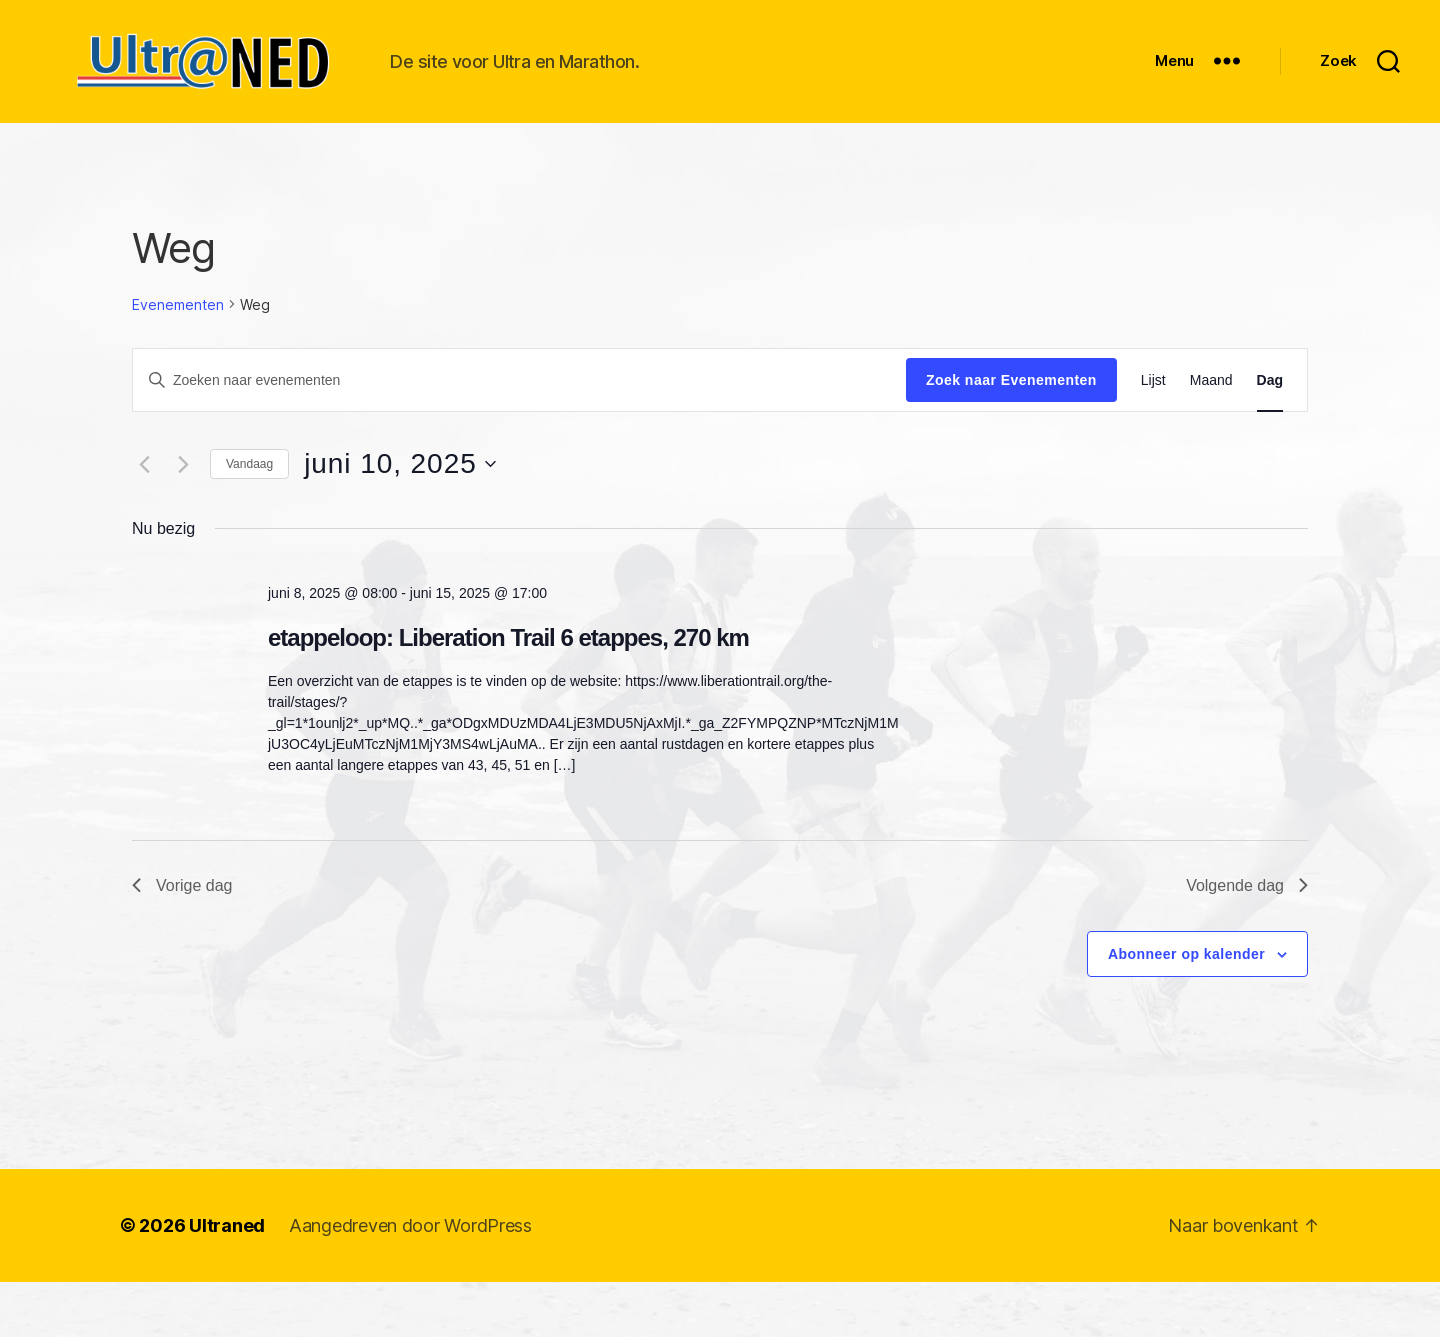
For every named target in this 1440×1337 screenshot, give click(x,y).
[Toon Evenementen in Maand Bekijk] (1211, 434)
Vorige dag (182, 939)
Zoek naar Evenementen (1011, 434)
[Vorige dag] (144, 518)
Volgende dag (1247, 939)
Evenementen (178, 358)
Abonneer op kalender (1186, 1008)
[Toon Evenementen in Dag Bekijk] (1270, 434)
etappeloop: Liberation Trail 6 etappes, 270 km (508, 691)
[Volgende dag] (183, 518)
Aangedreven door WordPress (410, 1280)
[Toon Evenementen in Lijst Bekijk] (1153, 434)
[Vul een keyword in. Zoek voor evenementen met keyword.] (519, 434)
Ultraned (227, 1280)
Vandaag (249, 518)
